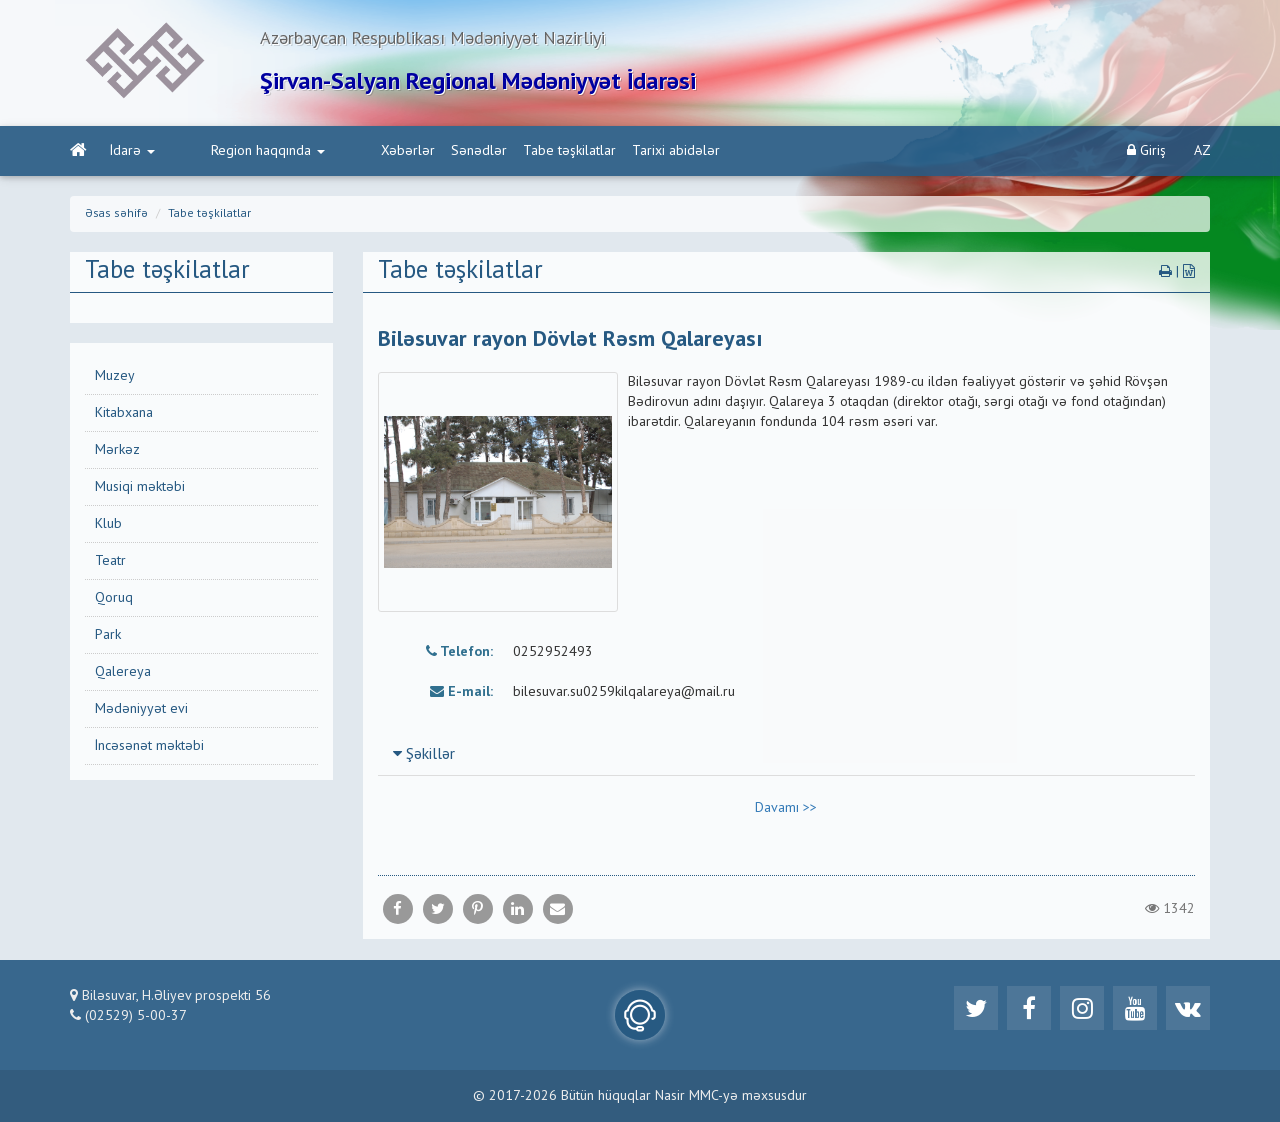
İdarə (132, 151)
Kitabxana (124, 413)
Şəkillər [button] (424, 755)
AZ (1202, 151)
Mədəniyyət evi (141, 709)
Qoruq (114, 598)
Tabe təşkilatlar (489, 151)
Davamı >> (786, 808)
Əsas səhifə (116, 214)
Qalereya (123, 672)
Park (108, 635)
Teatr (110, 561)
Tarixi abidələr (596, 151)
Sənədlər (399, 151)
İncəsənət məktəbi (149, 746)
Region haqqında (228, 151)
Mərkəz (117, 450)
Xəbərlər (328, 151)
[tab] (787, 754)
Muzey (115, 376)
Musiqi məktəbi (140, 487)
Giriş (1146, 150)
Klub (108, 524)
